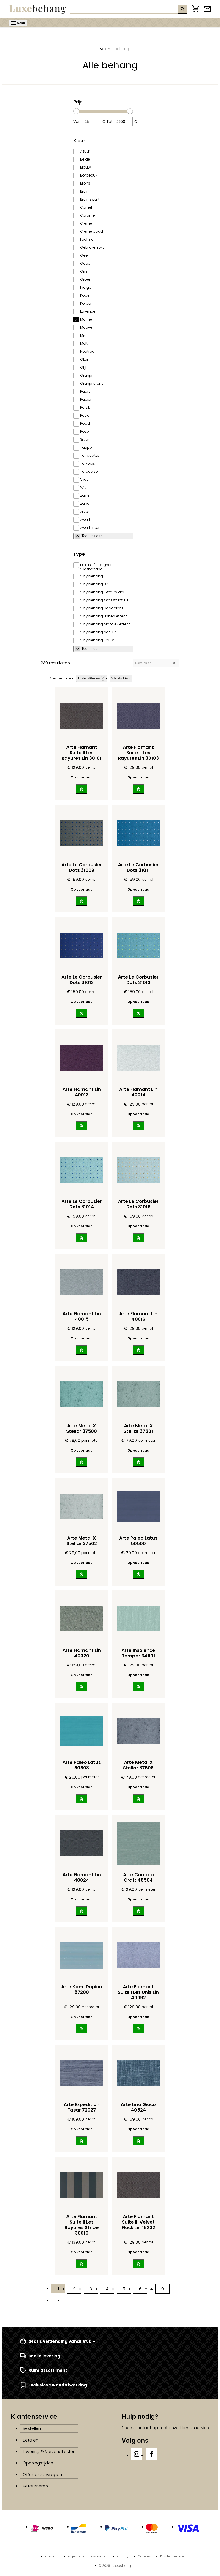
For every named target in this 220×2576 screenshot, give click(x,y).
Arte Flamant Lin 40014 (138, 1092)
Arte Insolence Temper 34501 (138, 1653)
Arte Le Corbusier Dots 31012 (81, 980)
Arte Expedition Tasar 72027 (81, 2107)
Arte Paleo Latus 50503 (82, 1765)
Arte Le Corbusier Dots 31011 (138, 867)
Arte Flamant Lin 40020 (82, 1653)
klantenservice (194, 2428)
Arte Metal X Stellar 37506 (138, 1765)
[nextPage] (58, 2300)
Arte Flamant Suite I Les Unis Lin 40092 (138, 1992)
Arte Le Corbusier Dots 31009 (81, 867)
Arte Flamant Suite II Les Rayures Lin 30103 (138, 752)
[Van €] (91, 121)
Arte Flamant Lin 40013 (82, 1092)
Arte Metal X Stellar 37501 (138, 1428)
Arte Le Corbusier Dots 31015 (138, 1204)
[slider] (76, 111)
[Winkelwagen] (195, 9)
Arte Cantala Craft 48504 (138, 1877)
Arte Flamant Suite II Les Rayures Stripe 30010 (82, 2224)
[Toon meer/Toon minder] (103, 536)
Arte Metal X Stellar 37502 (81, 1541)
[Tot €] (123, 121)
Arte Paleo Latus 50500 (138, 1541)
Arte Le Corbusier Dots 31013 (138, 980)
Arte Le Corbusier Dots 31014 (81, 1204)
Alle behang (118, 49)
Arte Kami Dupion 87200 (81, 1989)
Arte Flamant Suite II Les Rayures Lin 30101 (82, 752)
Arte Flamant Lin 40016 (138, 1316)
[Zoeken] (124, 9)
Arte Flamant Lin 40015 (82, 1316)
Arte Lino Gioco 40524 (138, 2107)
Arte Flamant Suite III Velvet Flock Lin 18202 (138, 2222)
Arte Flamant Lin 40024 (82, 1877)
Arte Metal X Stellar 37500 (81, 1428)
